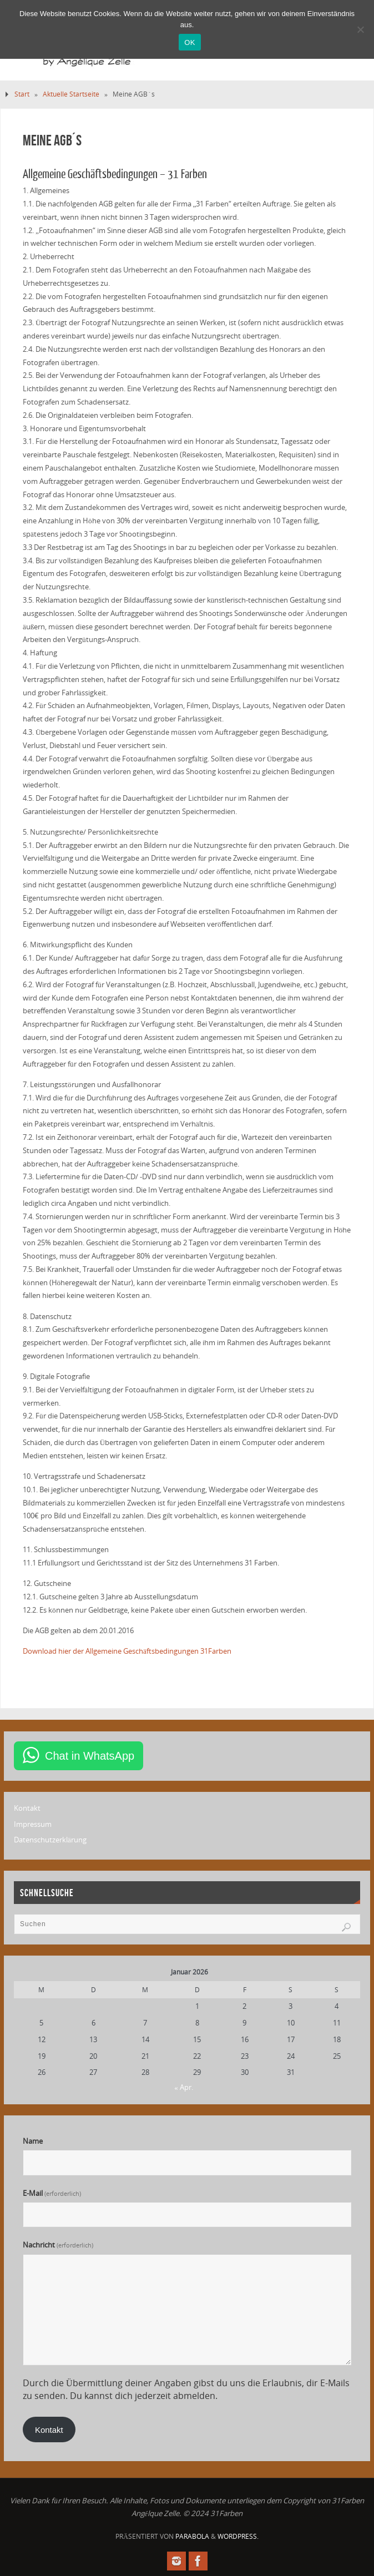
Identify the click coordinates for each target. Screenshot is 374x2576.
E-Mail (52, 2193)
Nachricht (58, 2245)
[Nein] (360, 29)
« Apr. (183, 2087)
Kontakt (27, 1808)
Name (33, 2141)
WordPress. (238, 2536)
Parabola (192, 2536)
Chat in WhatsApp (89, 1756)
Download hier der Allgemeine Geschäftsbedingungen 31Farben (127, 1651)
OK (189, 42)
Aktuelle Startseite (71, 94)
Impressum (33, 1824)
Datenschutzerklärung (50, 1840)
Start (21, 94)
